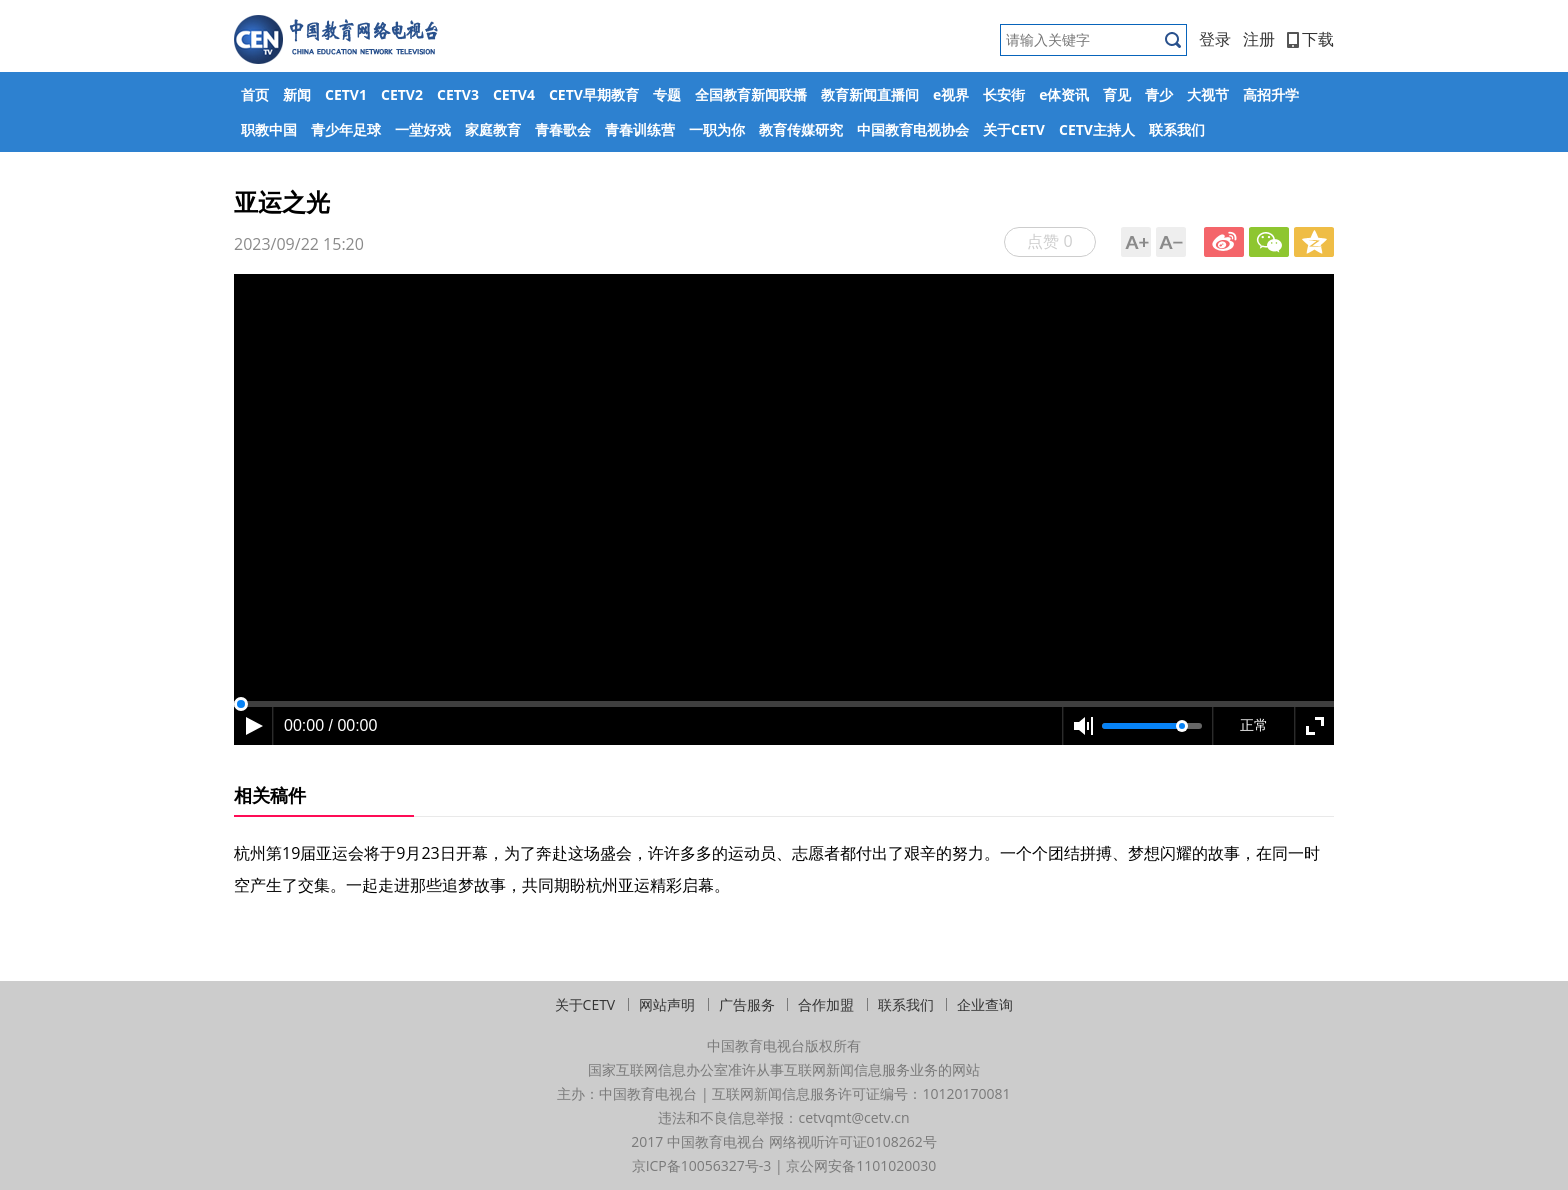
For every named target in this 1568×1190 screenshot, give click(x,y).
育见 (1117, 94)
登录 (1215, 39)
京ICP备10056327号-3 (702, 1165)
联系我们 (1177, 129)
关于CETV (1014, 129)
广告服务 (747, 1004)
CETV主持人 (1097, 129)
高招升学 (1271, 94)
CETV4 (514, 94)
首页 (255, 94)
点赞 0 (1049, 241)
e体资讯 (1064, 94)
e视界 (951, 94)
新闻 (297, 94)
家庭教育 (493, 129)
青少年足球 (346, 129)
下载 (1310, 39)
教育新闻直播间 (870, 94)
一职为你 (717, 129)
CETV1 (346, 94)
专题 (667, 94)
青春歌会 (563, 129)
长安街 (1004, 94)
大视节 (1208, 94)
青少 (1159, 94)
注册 (1259, 39)
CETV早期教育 (594, 94)
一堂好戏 (423, 129)
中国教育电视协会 (913, 129)
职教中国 (269, 129)
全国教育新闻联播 (751, 94)
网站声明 (667, 1004)
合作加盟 (826, 1004)
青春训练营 (640, 129)
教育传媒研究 (801, 129)
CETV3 (458, 94)
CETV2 (402, 94)
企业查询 (985, 1004)
